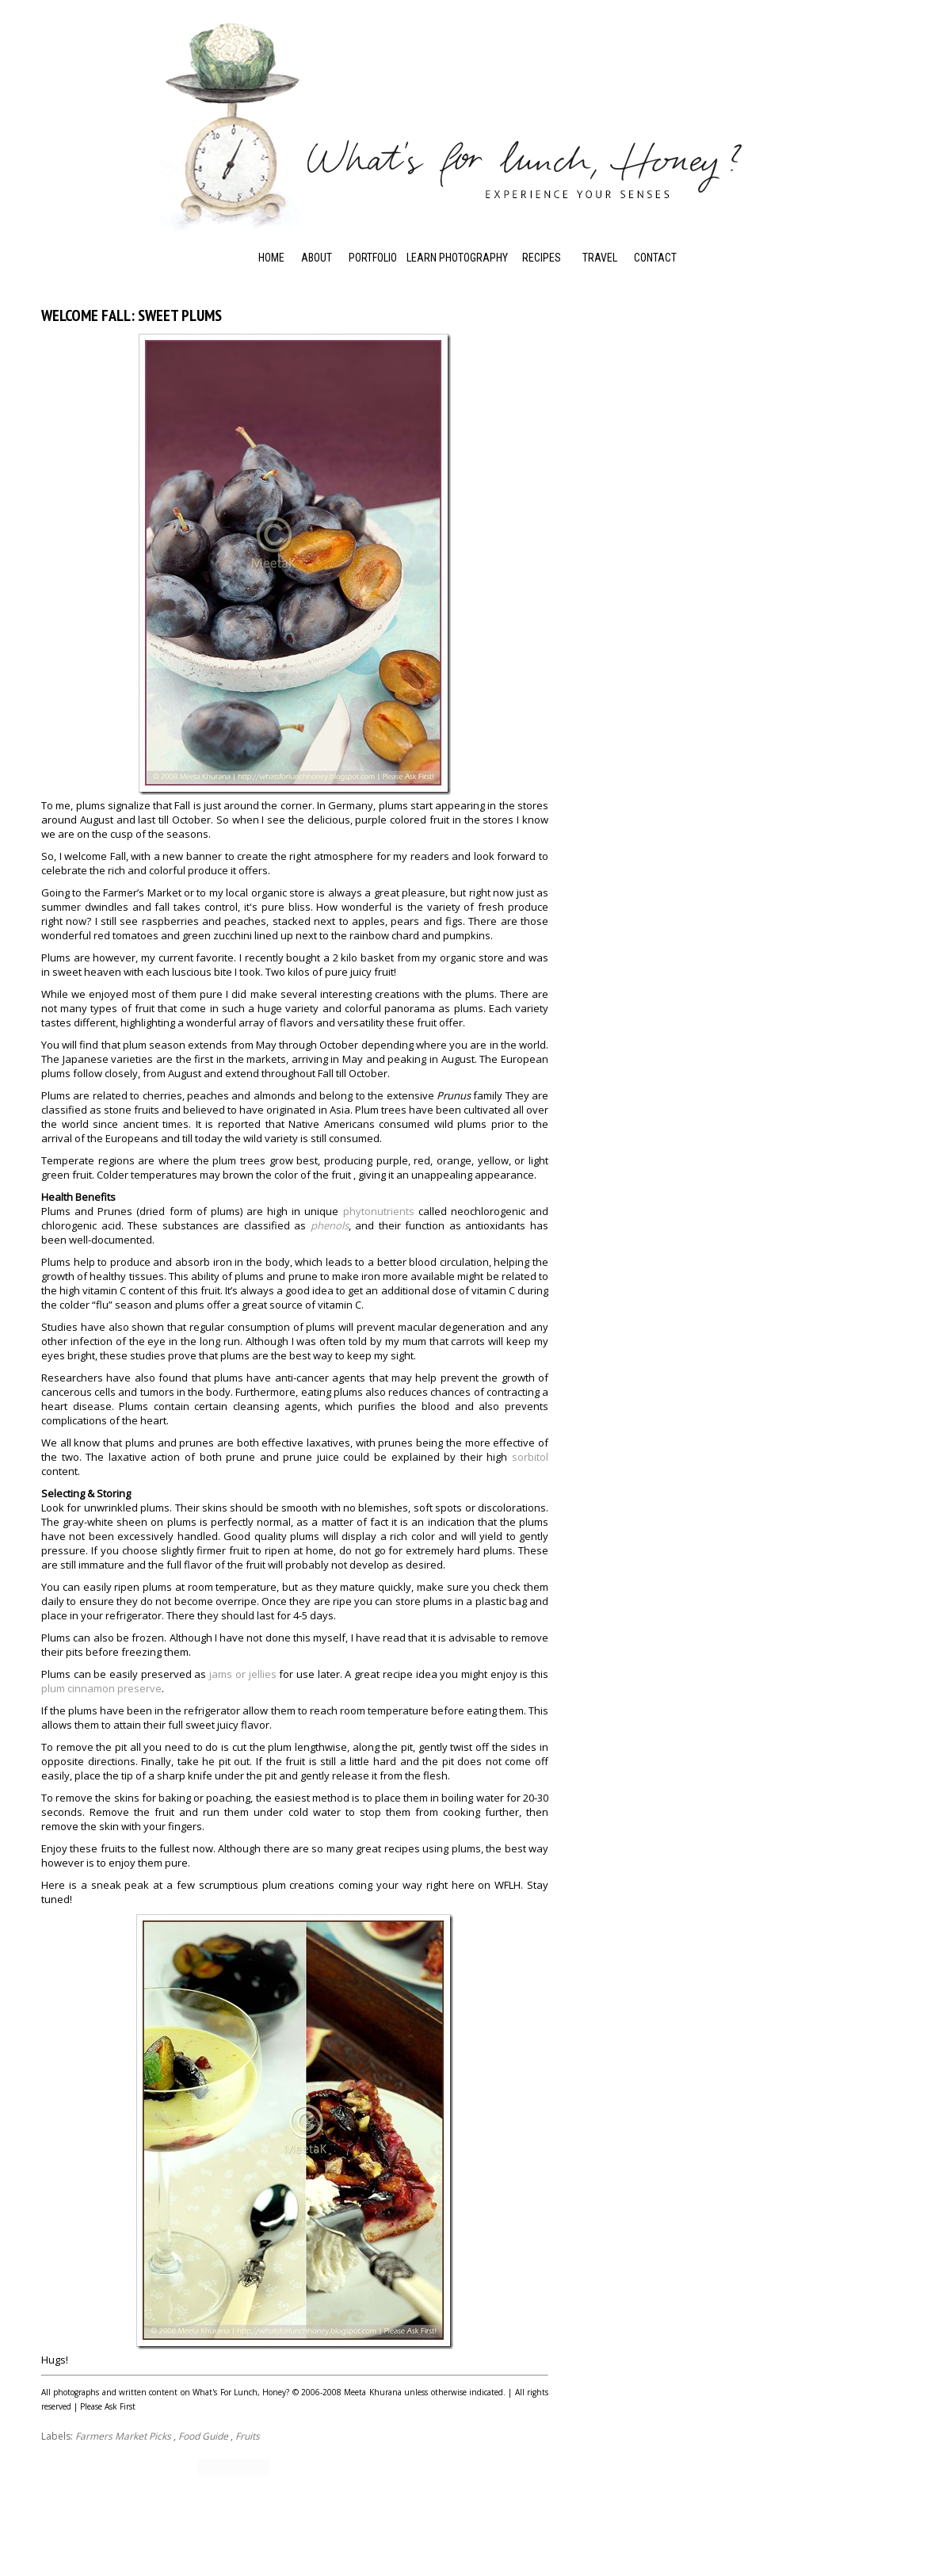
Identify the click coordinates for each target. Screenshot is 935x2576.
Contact (655, 257)
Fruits (247, 2436)
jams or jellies (242, 1674)
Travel (599, 257)
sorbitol (530, 1457)
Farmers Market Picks (123, 2436)
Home (271, 257)
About (316, 257)
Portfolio (373, 257)
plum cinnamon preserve (101, 1688)
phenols (330, 1225)
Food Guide (203, 2436)
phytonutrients (378, 1211)
